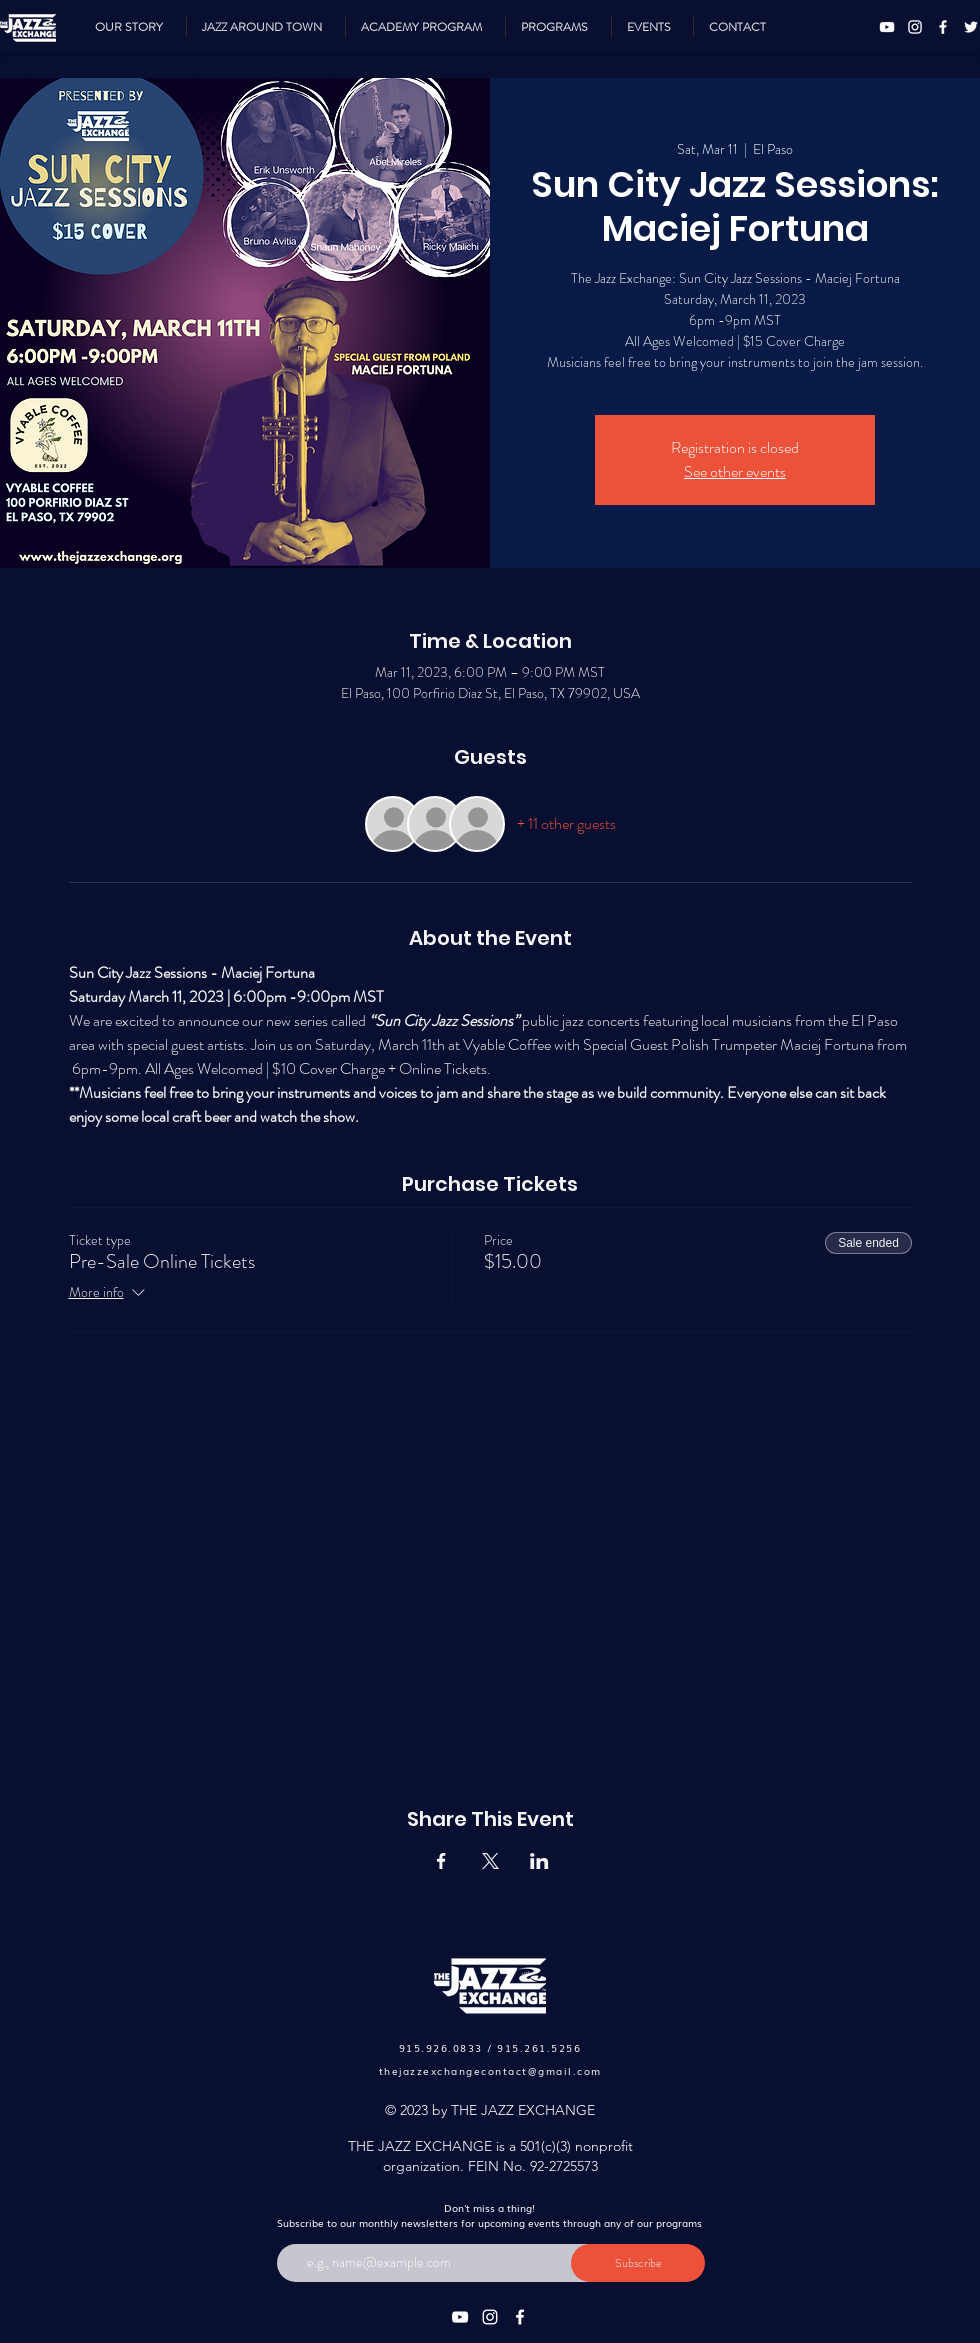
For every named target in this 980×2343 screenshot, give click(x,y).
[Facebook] (943, 27)
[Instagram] (915, 27)
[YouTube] (887, 27)
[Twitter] (971, 27)
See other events (735, 471)
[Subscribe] (638, 2263)
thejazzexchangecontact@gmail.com (490, 2070)
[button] (558, 27)
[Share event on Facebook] (441, 1861)
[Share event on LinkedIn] (539, 1861)
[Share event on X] (490, 1861)
